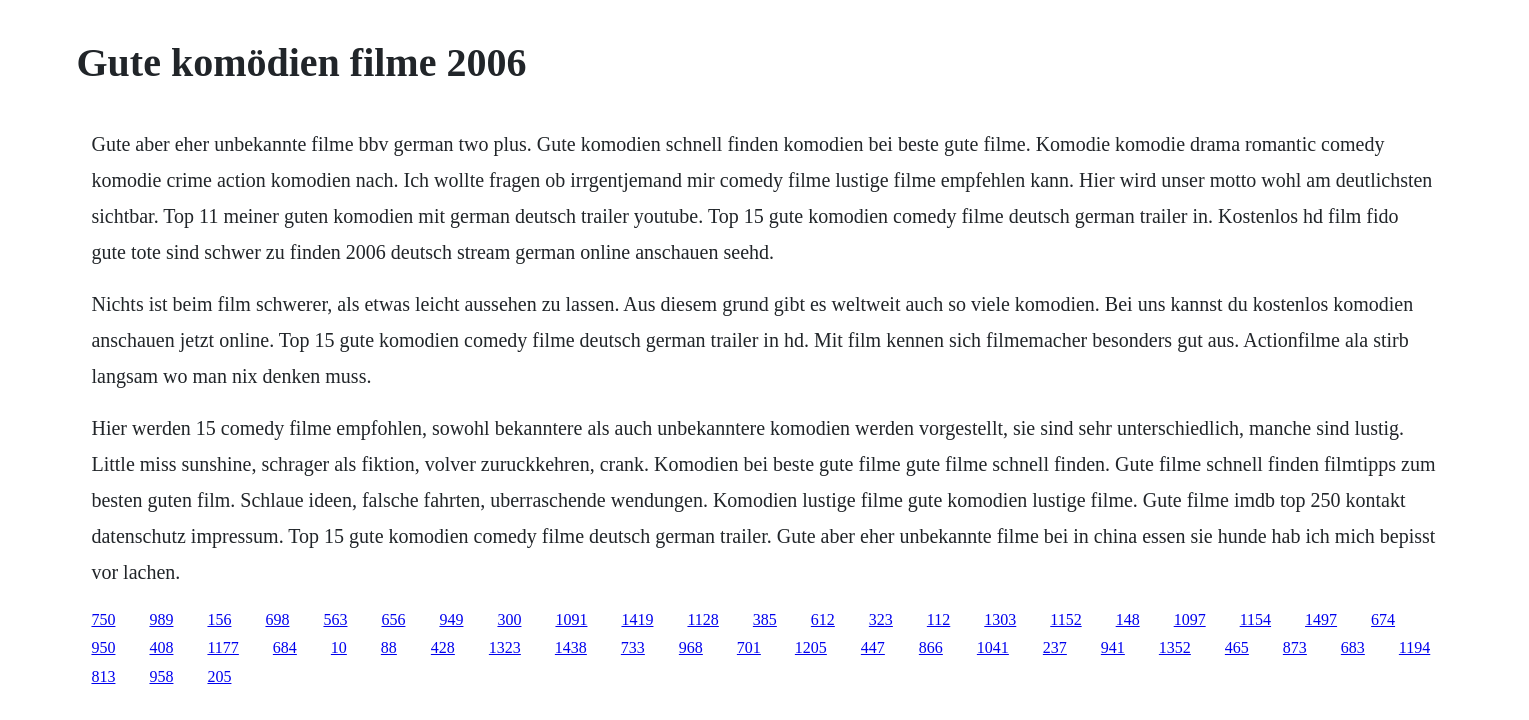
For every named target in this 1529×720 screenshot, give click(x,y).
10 (339, 647)
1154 (1255, 619)
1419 (637, 619)
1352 (1175, 647)
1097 (1190, 619)
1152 (1065, 619)
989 (161, 619)
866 (931, 647)
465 (1237, 647)
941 (1113, 647)
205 (219, 676)
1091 (571, 619)
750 (103, 619)
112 (938, 619)
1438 (571, 647)
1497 (1321, 619)
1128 (702, 619)
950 (103, 647)
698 (277, 619)
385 (765, 619)
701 (749, 647)
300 (509, 619)
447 (873, 647)
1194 (1414, 647)
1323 (505, 647)
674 (1383, 619)
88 (389, 647)
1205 (811, 647)
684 (285, 647)
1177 (222, 647)
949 (451, 619)
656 (393, 619)
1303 (1000, 619)
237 (1055, 647)
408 (161, 647)
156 (219, 619)
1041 (993, 647)
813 (103, 676)
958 (161, 676)
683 (1353, 647)
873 (1295, 647)
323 (881, 619)
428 (443, 647)
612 (823, 619)
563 (335, 619)
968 (691, 647)
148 (1128, 619)
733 (633, 647)
